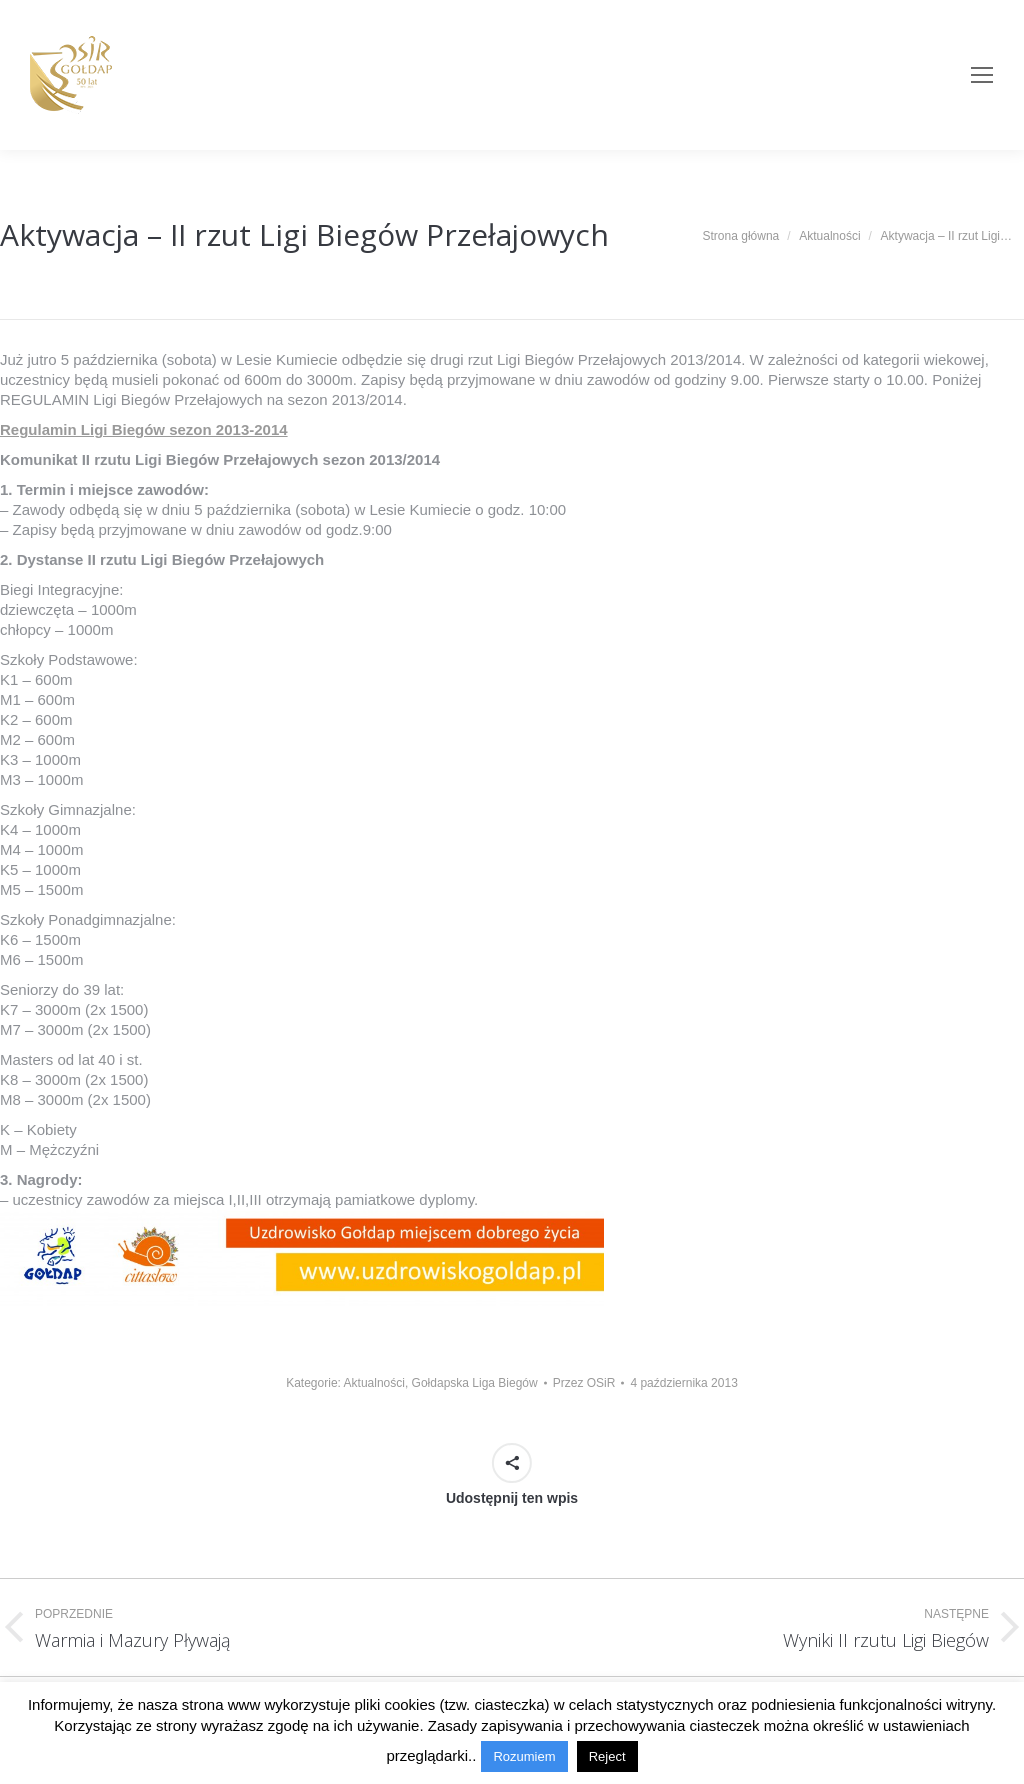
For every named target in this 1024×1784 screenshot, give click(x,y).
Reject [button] (607, 1756)
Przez (584, 1383)
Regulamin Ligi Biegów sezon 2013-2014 (144, 429)
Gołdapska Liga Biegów (475, 1383)
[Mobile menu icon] (982, 75)
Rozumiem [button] (524, 1756)
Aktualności (374, 1383)
